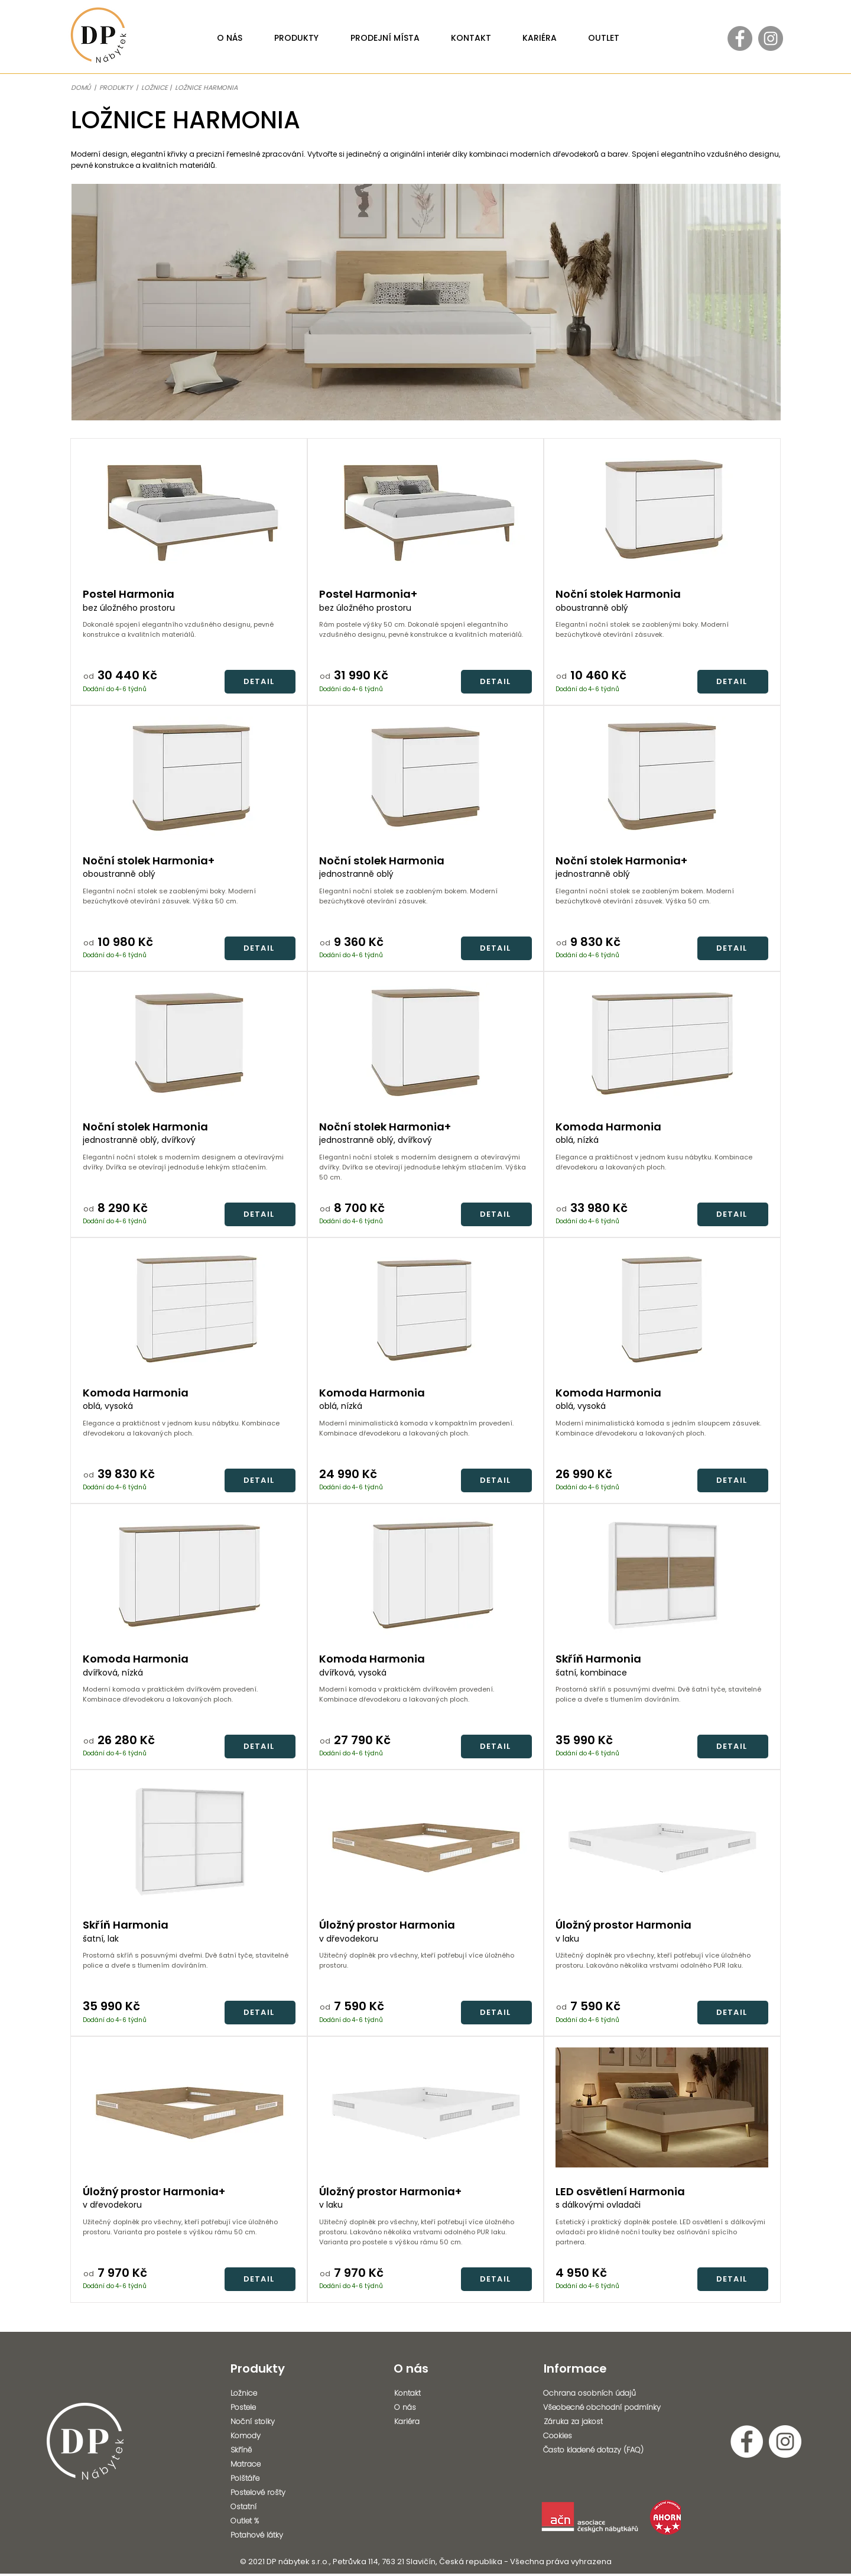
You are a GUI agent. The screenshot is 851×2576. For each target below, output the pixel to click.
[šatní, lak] (189, 1939)
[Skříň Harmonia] (189, 1925)
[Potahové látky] (265, 2535)
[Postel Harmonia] (189, 594)
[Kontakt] (427, 2393)
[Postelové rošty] (263, 2493)
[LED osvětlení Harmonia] (662, 2191)
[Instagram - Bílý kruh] (785, 2441)
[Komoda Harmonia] (189, 1393)
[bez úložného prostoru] (189, 608)
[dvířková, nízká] (189, 1673)
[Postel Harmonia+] (425, 594)
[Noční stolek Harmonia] (189, 1127)
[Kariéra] (427, 2422)
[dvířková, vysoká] (425, 1673)
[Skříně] (263, 2450)
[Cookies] (605, 2436)
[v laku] (425, 2205)
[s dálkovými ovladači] (662, 2205)
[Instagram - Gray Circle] (770, 38)
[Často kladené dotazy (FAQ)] (605, 2450)
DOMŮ (80, 87)
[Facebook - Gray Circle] (739, 38)
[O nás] (427, 2407)
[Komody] (263, 2436)
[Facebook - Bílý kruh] (746, 2441)
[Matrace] (263, 2464)
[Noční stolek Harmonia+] (189, 861)
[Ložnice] (263, 2393)
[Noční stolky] (263, 2422)
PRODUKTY (116, 87)
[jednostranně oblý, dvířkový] (189, 1140)
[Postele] (263, 2407)
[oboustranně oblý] (189, 874)
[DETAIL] (260, 682)
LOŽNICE (154, 87)
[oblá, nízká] (425, 1406)
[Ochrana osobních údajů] (605, 2393)
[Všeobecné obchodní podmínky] (608, 2407)
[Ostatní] (263, 2507)
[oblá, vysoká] (189, 1406)
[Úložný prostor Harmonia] (425, 1925)
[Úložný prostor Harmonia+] (189, 2191)
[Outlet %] (263, 2521)
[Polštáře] (263, 2478)
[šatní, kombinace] (662, 1673)
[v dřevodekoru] (189, 2205)
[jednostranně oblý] (425, 874)
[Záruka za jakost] (609, 2422)
